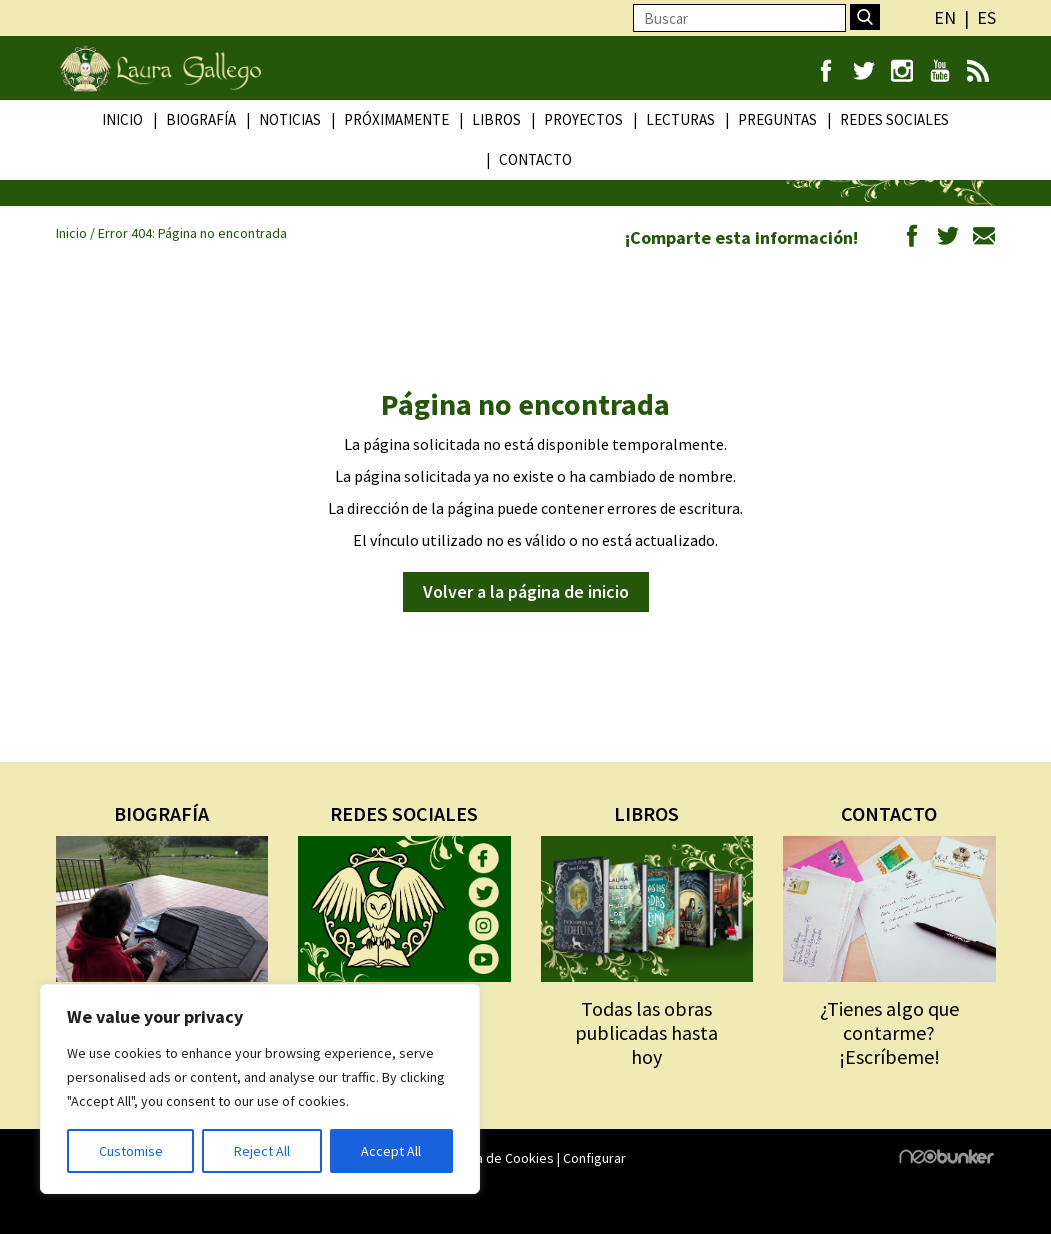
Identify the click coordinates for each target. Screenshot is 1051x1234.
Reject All (262, 1151)
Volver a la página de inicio (526, 591)
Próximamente (396, 119)
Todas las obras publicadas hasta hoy (646, 1032)
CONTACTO (889, 813)
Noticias (290, 119)
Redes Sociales (894, 119)
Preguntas (777, 119)
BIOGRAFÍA (161, 813)
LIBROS (646, 813)
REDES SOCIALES (404, 813)
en (945, 17)
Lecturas (680, 119)
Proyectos (583, 119)
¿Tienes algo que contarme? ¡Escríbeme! (889, 1032)
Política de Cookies (496, 1158)
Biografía (201, 119)
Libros (496, 119)
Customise (131, 1151)
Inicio (122, 119)
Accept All (391, 1151)
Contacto (535, 159)
